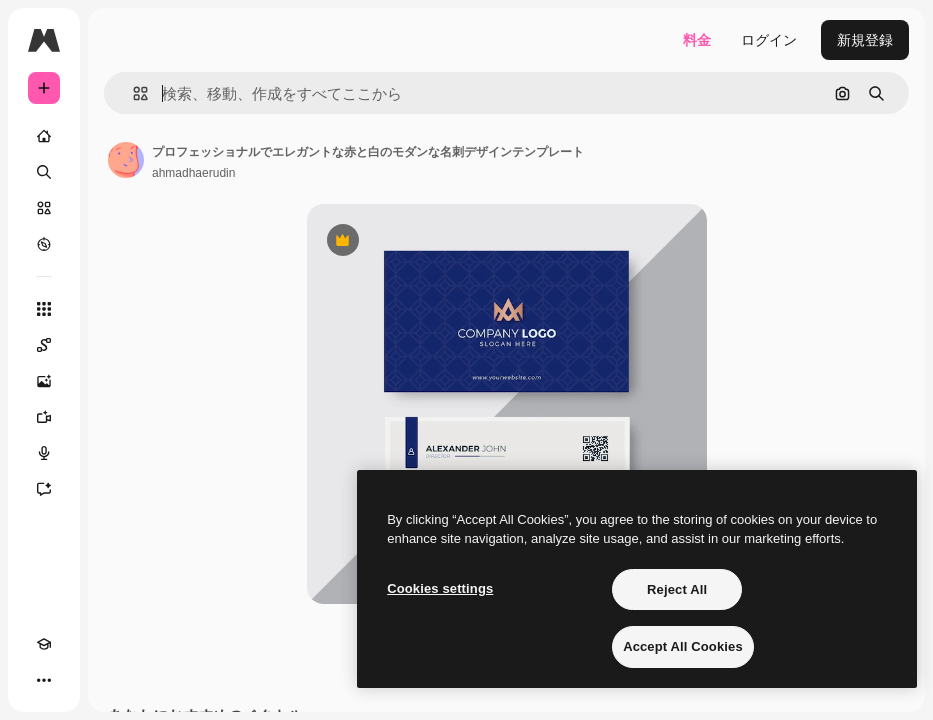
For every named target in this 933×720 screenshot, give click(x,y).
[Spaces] (44, 345)
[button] (132, 93)
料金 (697, 40)
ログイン (769, 40)
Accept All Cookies (683, 646)
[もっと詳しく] (44, 244)
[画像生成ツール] (44, 381)
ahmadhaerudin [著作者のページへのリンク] (193, 173)
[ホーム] (44, 136)
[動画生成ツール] (44, 417)
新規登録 (865, 40)
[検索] (44, 172)
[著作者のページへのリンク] (126, 160)
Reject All (677, 589)
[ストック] (44, 208)
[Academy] (44, 644)
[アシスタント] (44, 489)
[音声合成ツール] (44, 453)
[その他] (44, 680)
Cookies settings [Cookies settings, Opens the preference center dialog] (440, 588)
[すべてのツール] (44, 309)
